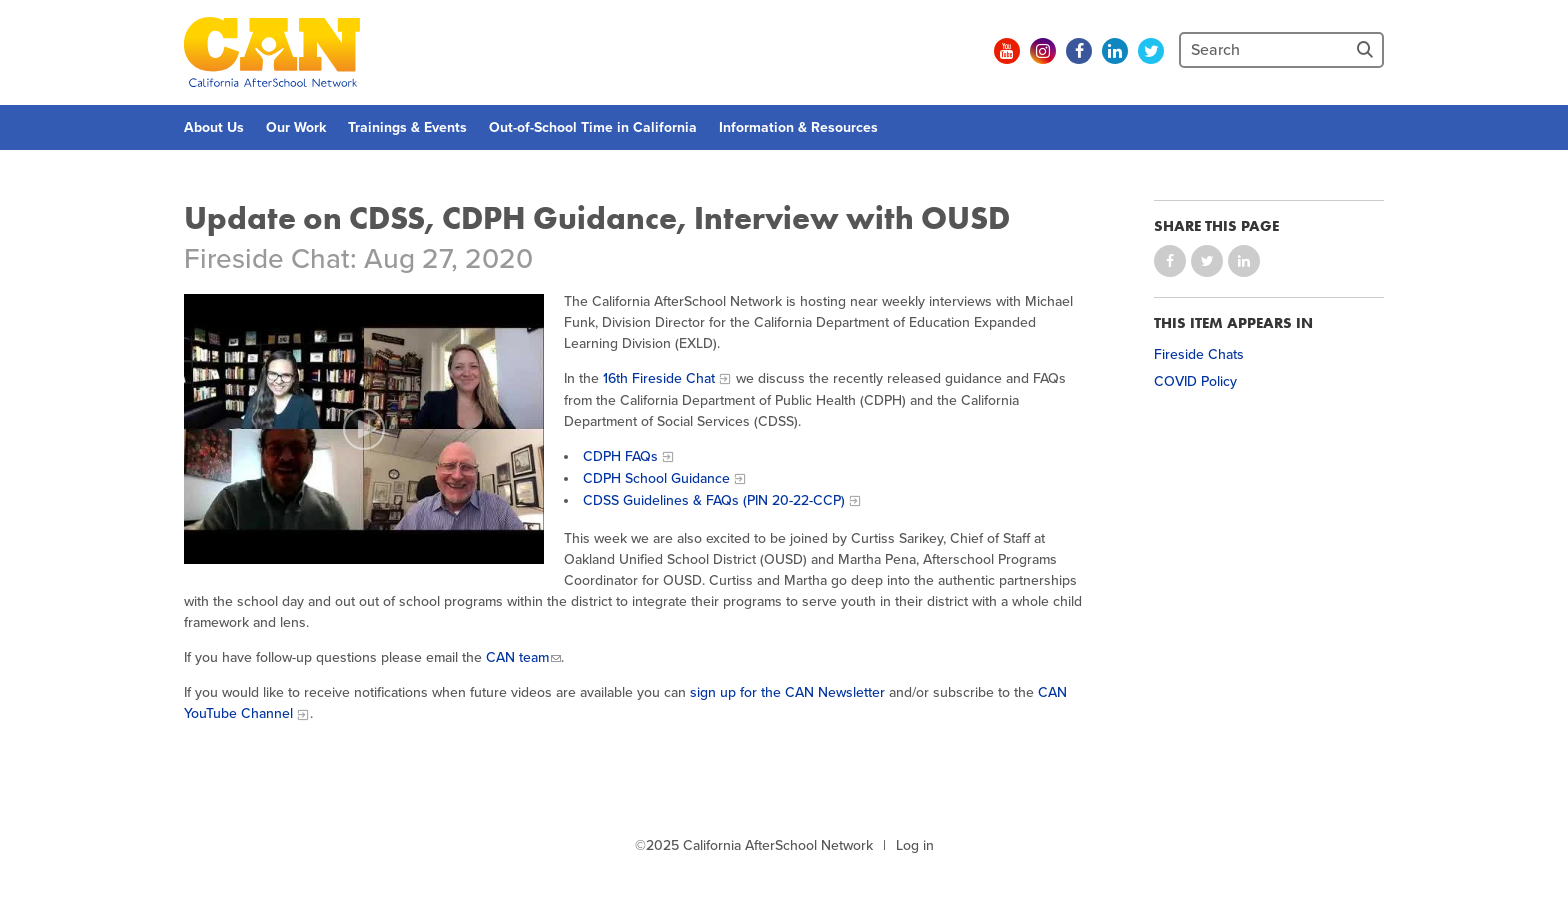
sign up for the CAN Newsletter (787, 692)
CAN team (517, 657)
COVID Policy (1195, 381)
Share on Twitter (1207, 261)
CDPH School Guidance (656, 478)
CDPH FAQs (620, 456)
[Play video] (364, 429)
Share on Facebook (1170, 261)
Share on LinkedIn (1244, 261)
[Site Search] (1367, 50)
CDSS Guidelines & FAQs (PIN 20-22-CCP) (714, 500)
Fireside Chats (1199, 354)
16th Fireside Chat (659, 378)
